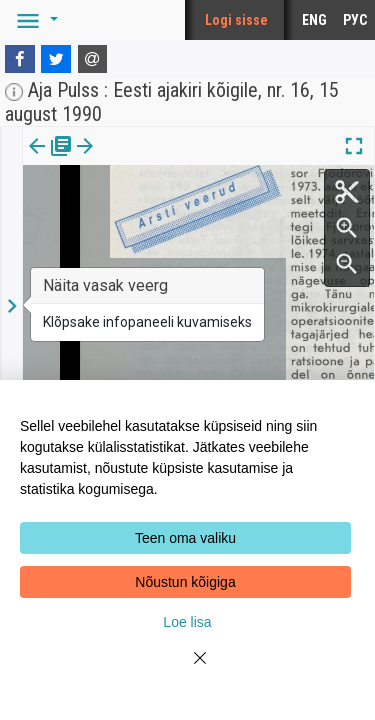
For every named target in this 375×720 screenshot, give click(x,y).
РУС (355, 20)
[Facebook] (20, 59)
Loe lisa (187, 622)
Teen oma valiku (185, 538)
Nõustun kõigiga (185, 582)
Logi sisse (236, 20)
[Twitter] (56, 59)
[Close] (188, 670)
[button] (34, 20)
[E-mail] (93, 59)
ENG (314, 20)
